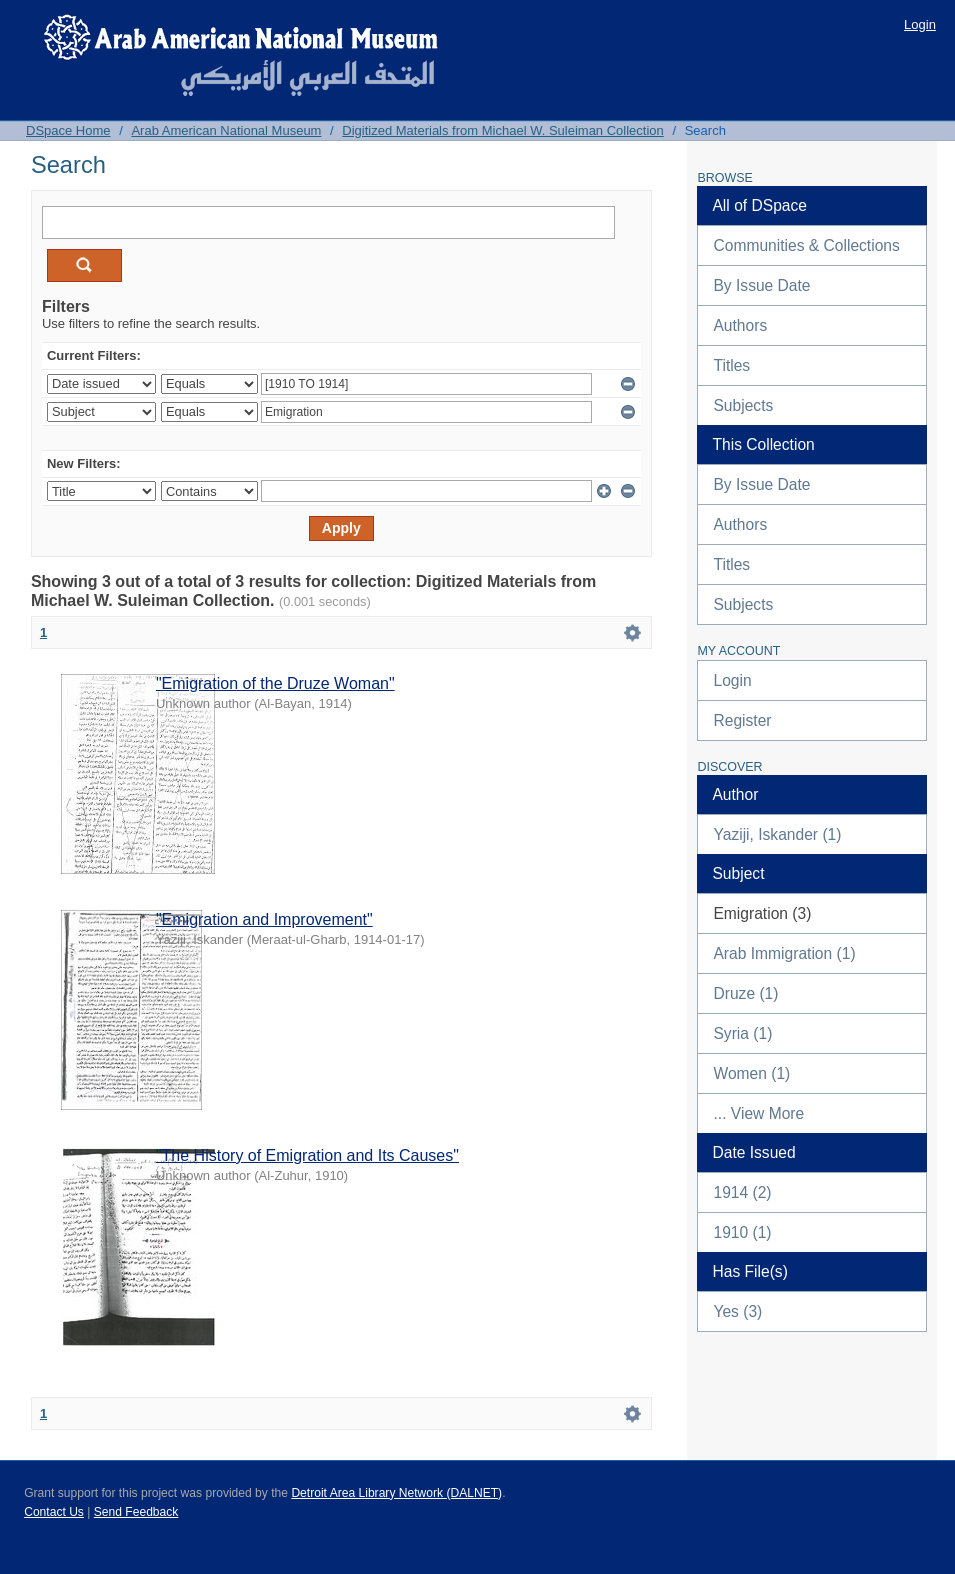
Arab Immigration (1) (784, 953)
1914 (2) (742, 1192)
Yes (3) (737, 1311)
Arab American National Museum (226, 130)
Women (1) (751, 1073)
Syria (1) (742, 1033)
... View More (758, 1113)
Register (742, 720)
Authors (740, 325)
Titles (731, 365)
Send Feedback (136, 1512)
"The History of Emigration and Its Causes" (307, 1155)
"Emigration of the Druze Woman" (275, 683)
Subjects (743, 405)
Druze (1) (745, 993)
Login (920, 24)
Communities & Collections (806, 245)
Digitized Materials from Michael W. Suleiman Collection (503, 130)
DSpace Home (68, 130)
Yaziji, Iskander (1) (777, 834)
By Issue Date (761, 285)
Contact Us (54, 1512)
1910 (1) (742, 1232)
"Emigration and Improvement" (264, 919)
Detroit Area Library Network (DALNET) (396, 1493)
